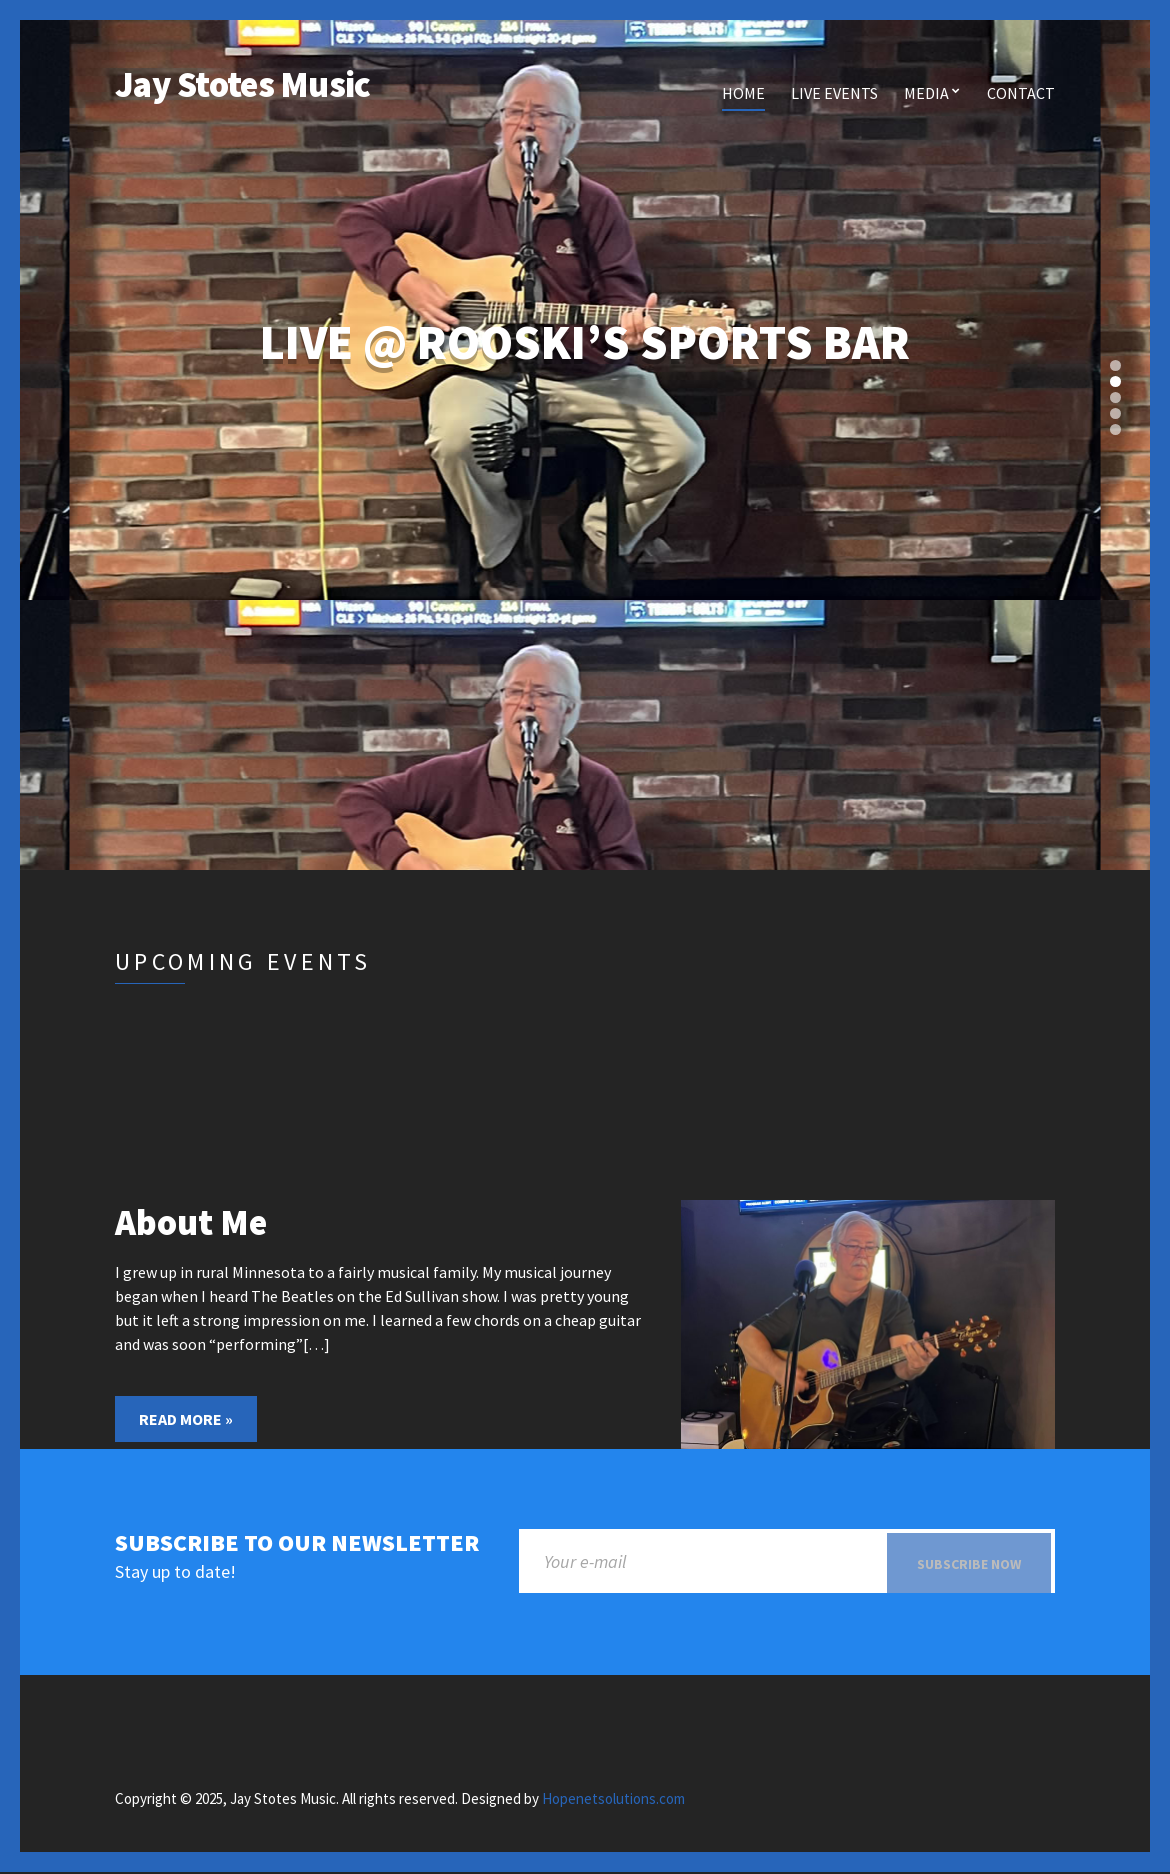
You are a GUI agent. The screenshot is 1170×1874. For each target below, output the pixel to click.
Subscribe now (969, 1564)
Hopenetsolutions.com (613, 1800)
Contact (1021, 93)
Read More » (186, 1419)
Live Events (834, 93)
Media (926, 93)
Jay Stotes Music (242, 84)
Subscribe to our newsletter (297, 1543)
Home (743, 93)
